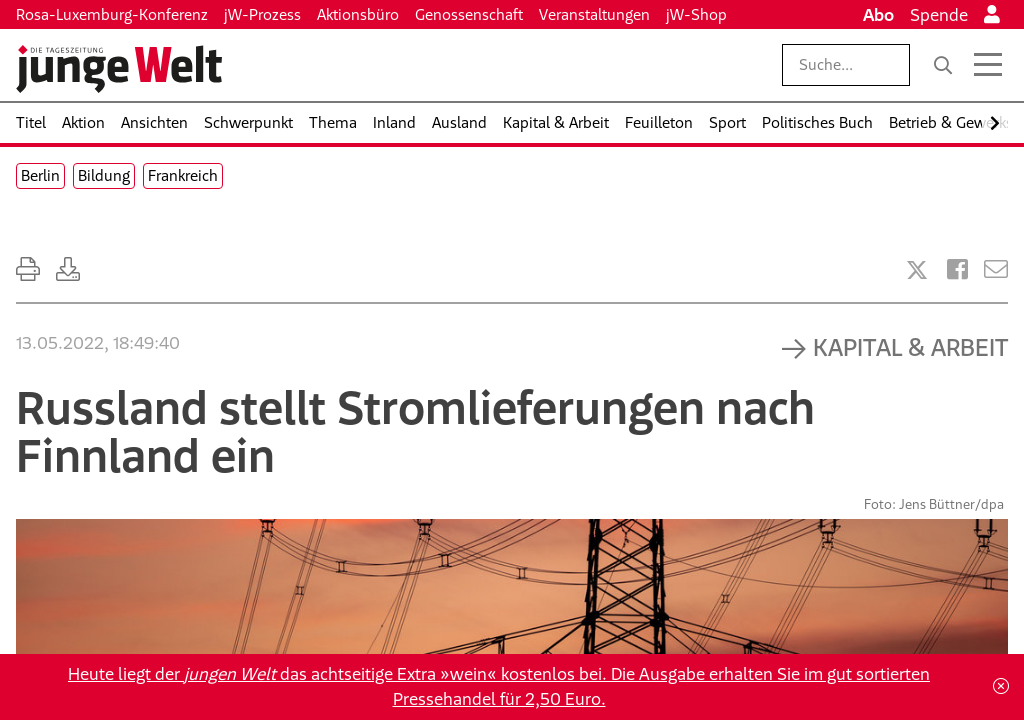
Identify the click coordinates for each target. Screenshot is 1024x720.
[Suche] (943, 65)
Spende (939, 15)
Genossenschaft (469, 14)
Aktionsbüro (358, 14)
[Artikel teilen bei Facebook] (957, 269)
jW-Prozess (262, 14)
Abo (878, 15)
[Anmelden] (992, 15)
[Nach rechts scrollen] (995, 123)
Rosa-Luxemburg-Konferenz (112, 14)
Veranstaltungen (594, 14)
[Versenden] (996, 269)
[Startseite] (119, 69)
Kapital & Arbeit (910, 347)
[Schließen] (1001, 686)
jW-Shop (696, 14)
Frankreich (183, 175)
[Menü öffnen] (988, 65)
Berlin (40, 175)
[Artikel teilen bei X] (917, 270)
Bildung (104, 175)
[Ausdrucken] (28, 269)
